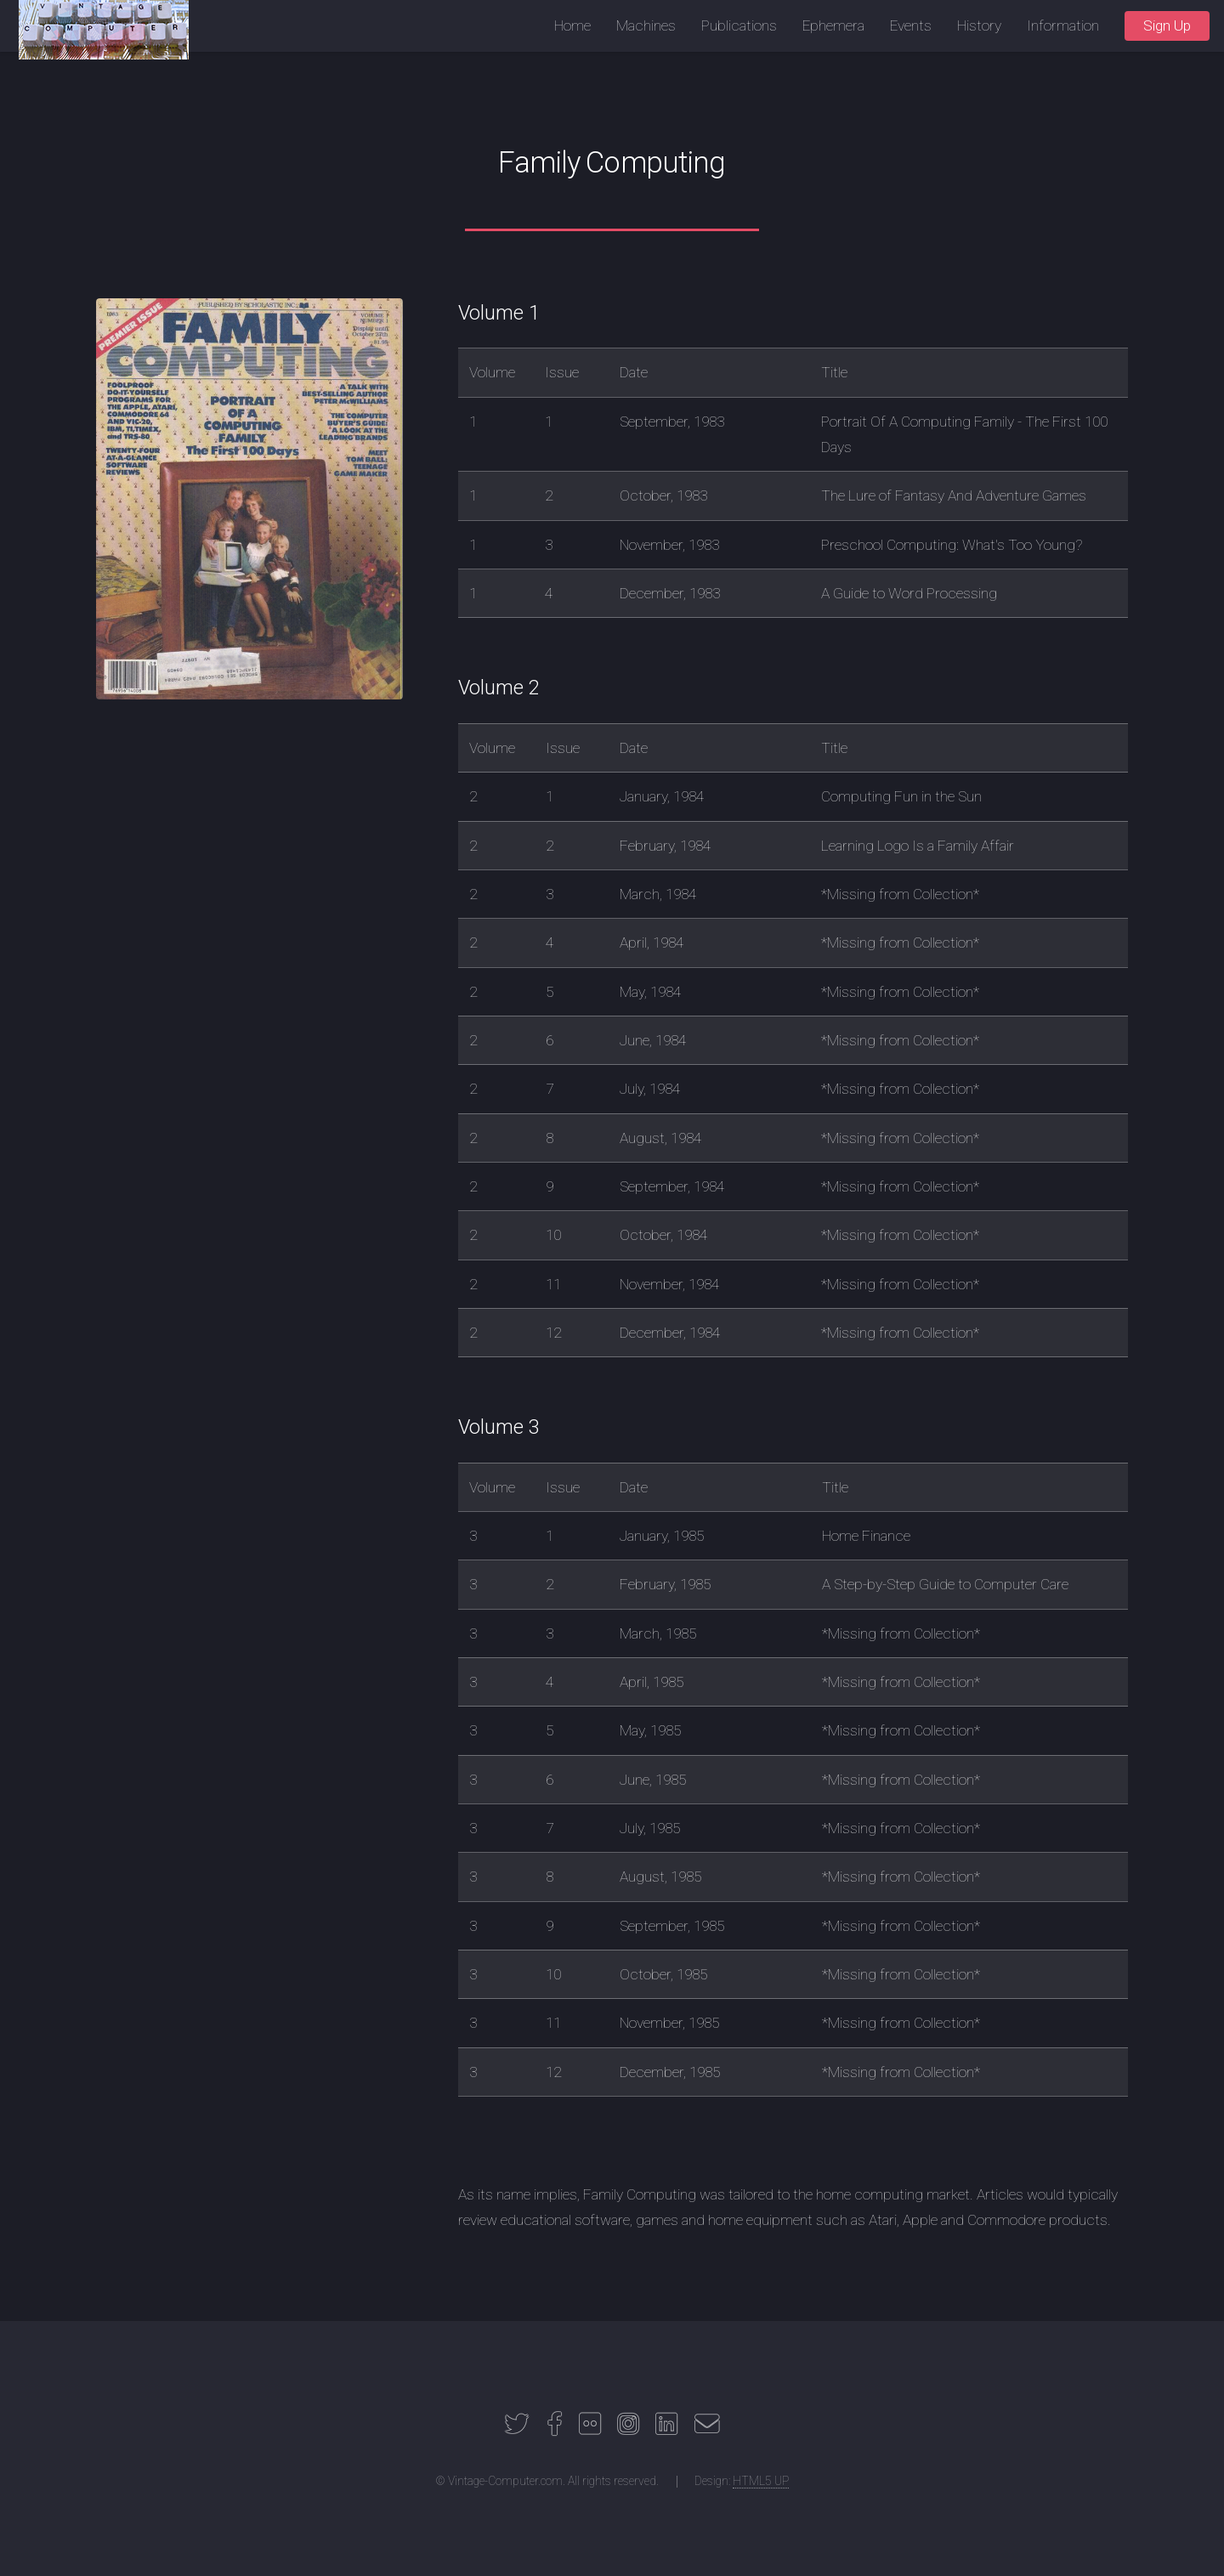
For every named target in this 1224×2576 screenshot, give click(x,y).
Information (1063, 25)
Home (572, 25)
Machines (646, 25)
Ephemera (833, 25)
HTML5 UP (761, 2481)
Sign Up (1167, 25)
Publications (739, 25)
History (979, 25)
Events (911, 25)
